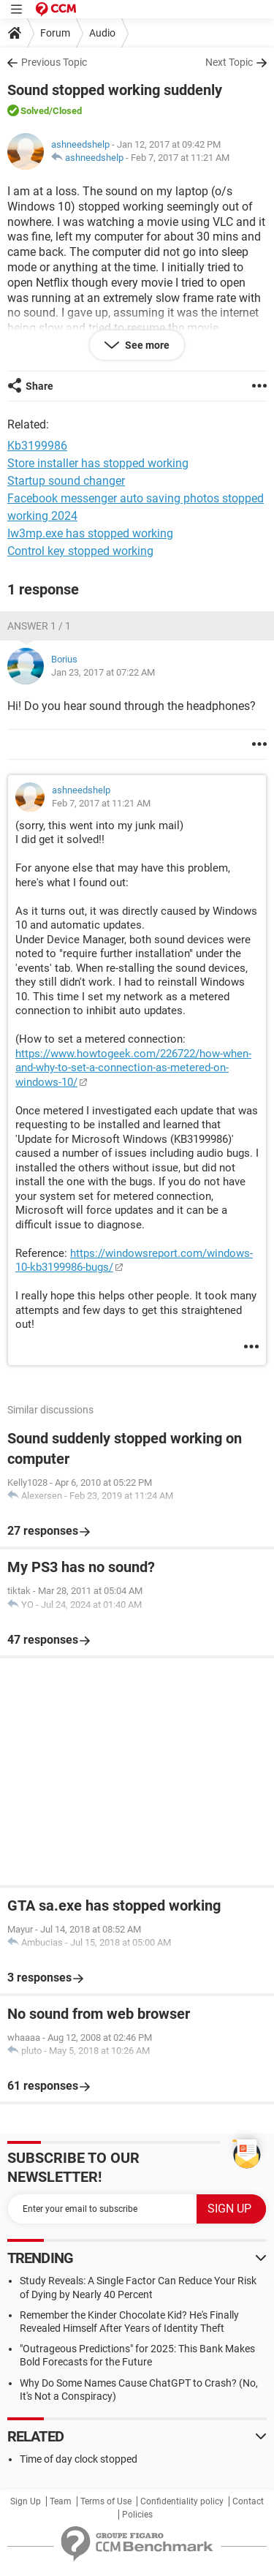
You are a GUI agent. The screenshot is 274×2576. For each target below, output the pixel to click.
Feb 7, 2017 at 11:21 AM (180, 157)
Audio (102, 33)
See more (146, 345)
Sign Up (25, 2501)
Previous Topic (54, 62)
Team (61, 2501)
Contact (248, 2501)
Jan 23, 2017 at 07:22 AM (103, 672)
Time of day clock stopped (78, 2459)
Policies (137, 2514)
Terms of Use (106, 2501)
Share (39, 386)
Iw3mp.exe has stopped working (90, 533)
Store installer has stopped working (98, 463)
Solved (34, 110)
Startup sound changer (66, 481)
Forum (55, 33)
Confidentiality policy (182, 2501)
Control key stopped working (80, 551)
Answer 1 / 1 (39, 626)
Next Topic (229, 62)
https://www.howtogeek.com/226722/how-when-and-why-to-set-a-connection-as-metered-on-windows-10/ (133, 1068)
